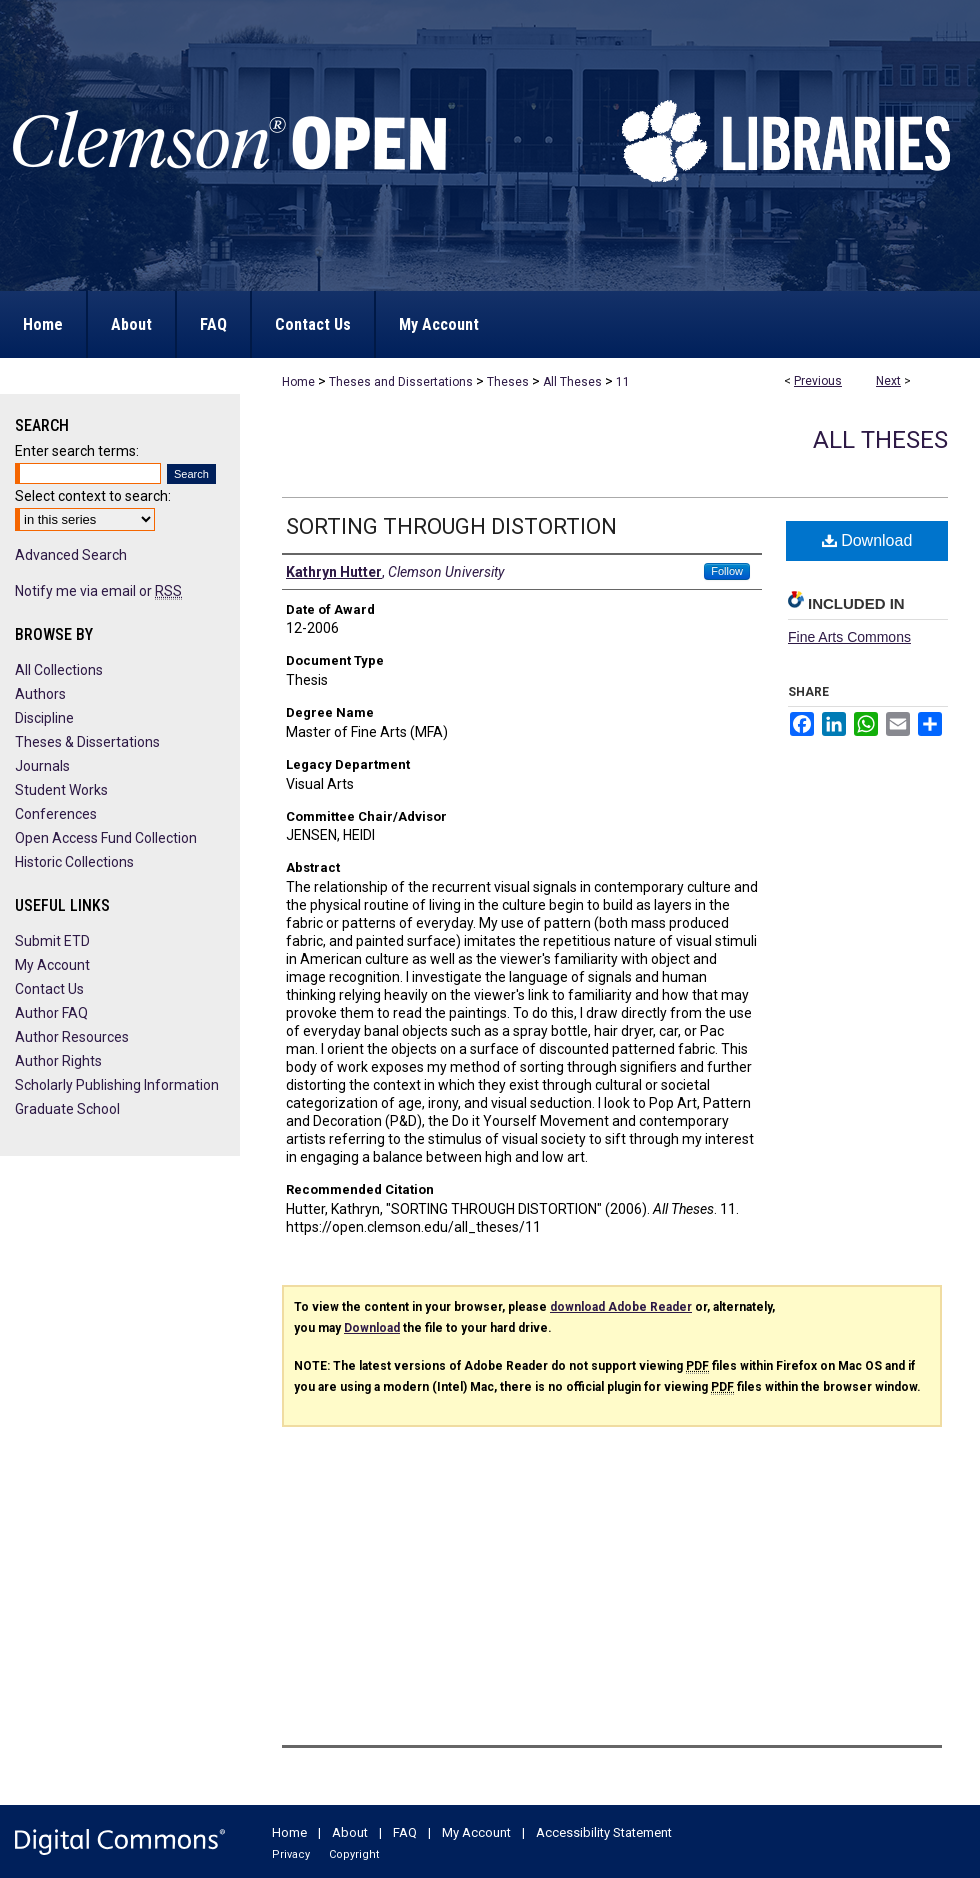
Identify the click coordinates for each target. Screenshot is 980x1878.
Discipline (44, 718)
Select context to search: (93, 496)
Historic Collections (74, 862)
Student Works (61, 790)
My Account (52, 965)
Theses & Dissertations (87, 742)
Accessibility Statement (604, 1832)
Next (888, 381)
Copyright (354, 1854)
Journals (42, 766)
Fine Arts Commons (849, 637)
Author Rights (58, 1061)
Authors (40, 694)
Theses (508, 382)
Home (298, 382)
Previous (818, 381)
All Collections (59, 670)
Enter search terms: (77, 451)
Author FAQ (51, 1013)
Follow (727, 571)
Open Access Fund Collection (106, 838)
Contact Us (49, 989)
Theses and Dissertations (401, 382)
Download (867, 540)
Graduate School (67, 1109)
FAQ (405, 1832)
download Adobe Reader (621, 1307)
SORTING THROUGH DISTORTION (451, 526)
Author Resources (72, 1037)
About (350, 1832)
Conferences (56, 814)
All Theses (572, 382)
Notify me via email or (98, 591)
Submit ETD (52, 941)
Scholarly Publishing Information (117, 1085)
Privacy (291, 1854)
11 (623, 382)
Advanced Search (71, 555)
